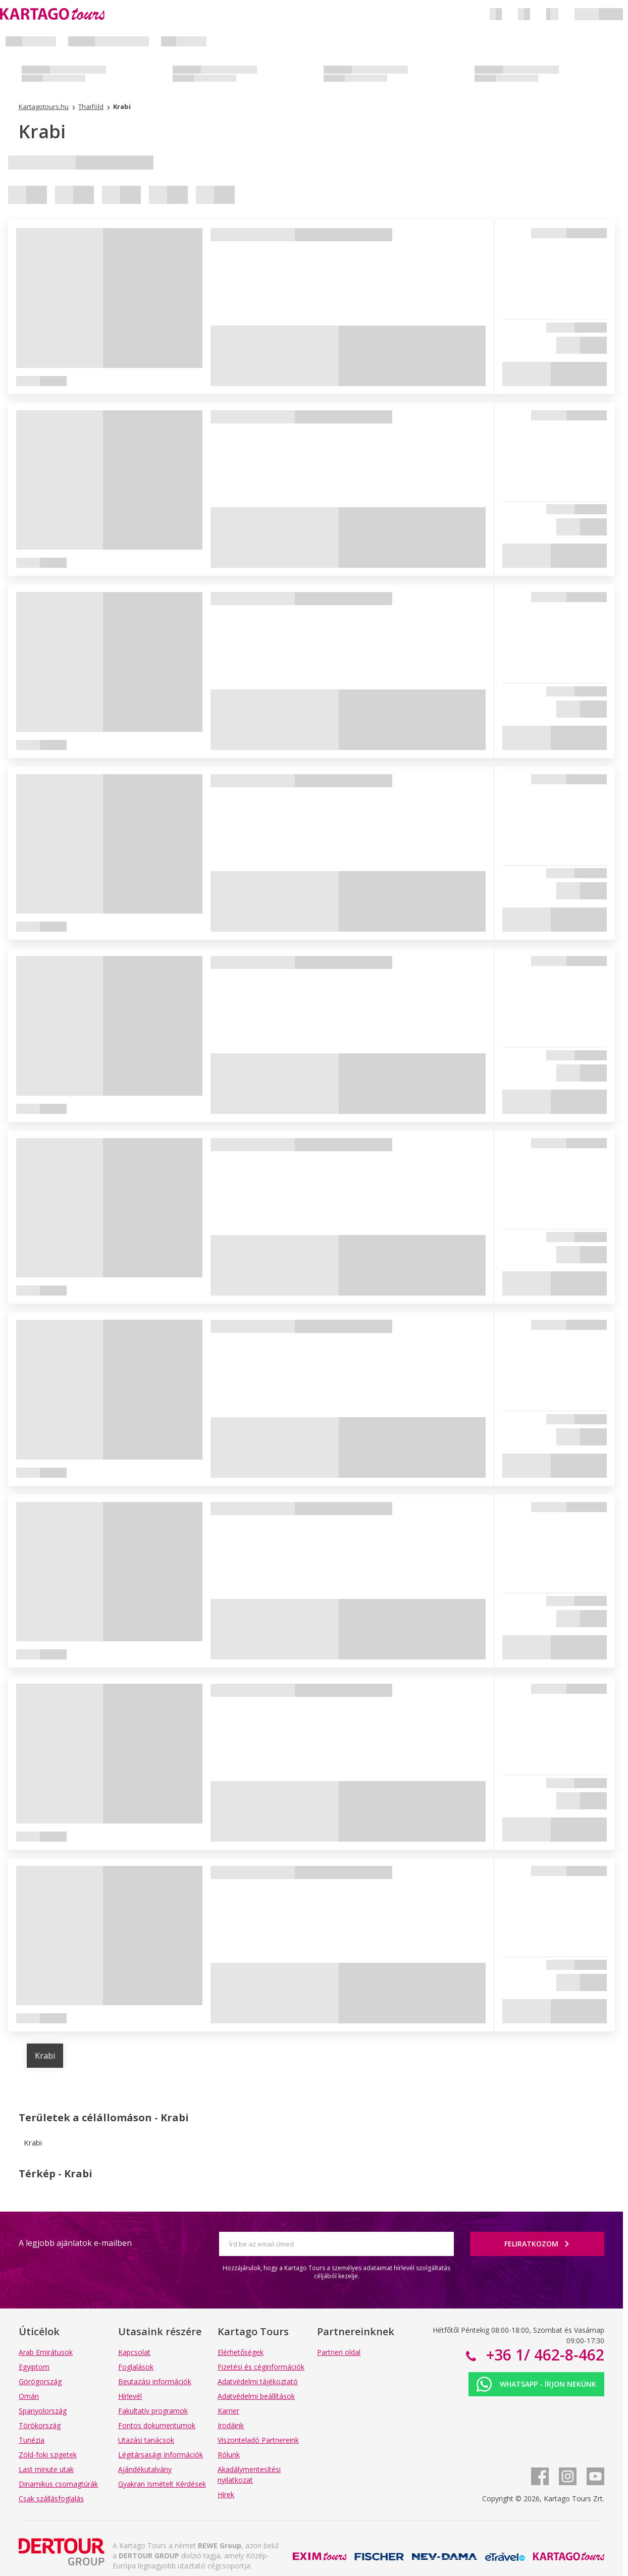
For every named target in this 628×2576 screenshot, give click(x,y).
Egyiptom (34, 2367)
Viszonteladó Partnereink (258, 2440)
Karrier (228, 2411)
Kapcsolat (134, 2352)
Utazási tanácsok (146, 2440)
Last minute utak (46, 2469)
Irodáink (231, 2425)
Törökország (40, 2425)
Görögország (40, 2381)
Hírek (226, 2494)
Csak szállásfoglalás (51, 2498)
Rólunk (229, 2454)
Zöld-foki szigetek (48, 2454)
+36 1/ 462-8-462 (543, 2354)
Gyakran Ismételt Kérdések (162, 2484)
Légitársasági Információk (160, 2454)
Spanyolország (43, 2411)
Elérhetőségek (241, 2352)
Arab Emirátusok (46, 2352)
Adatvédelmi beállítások (256, 2396)
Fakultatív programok (153, 2411)
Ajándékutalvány (145, 2469)
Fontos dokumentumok (156, 2425)
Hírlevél (130, 2396)
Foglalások (135, 2367)
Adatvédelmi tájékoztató (258, 2381)
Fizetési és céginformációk (261, 2367)
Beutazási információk (154, 2381)
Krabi (45, 2055)
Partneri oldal (338, 2352)
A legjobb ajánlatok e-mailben (75, 2242)
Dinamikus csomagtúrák (58, 2484)
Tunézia (31, 2440)
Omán (29, 2396)
